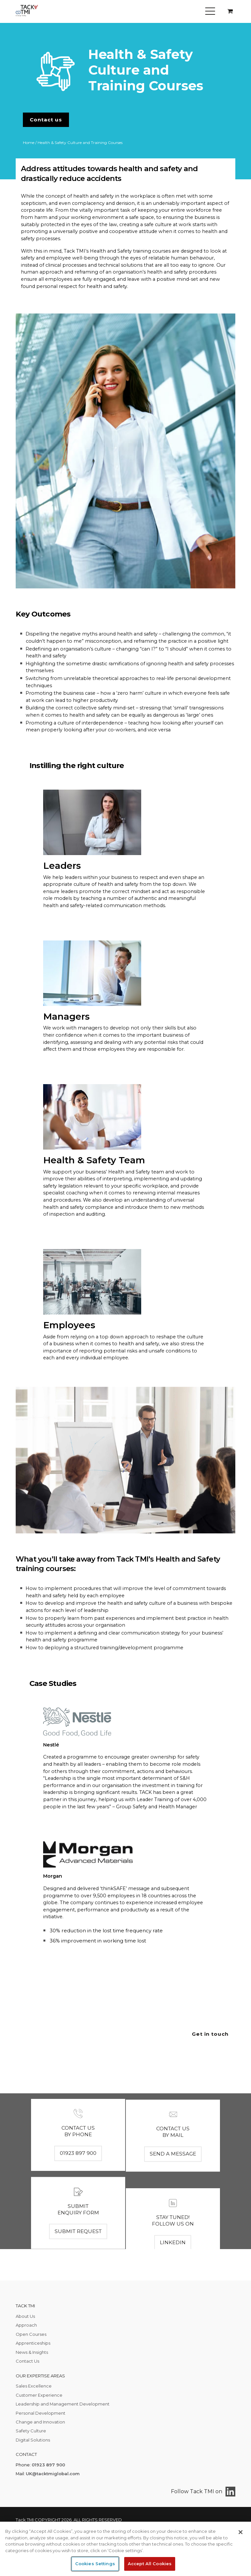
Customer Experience (39, 2395)
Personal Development (40, 2413)
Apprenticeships (33, 2343)
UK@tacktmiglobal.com (53, 2473)
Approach (26, 2325)
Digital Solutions (33, 2439)
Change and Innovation (40, 2421)
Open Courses (31, 2334)
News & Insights (32, 2352)
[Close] (240, 2532)
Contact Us (27, 2361)
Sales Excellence (34, 2385)
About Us (25, 2316)
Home (28, 142)
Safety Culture (31, 2430)
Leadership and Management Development (62, 2403)
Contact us (46, 119)
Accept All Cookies (150, 2563)
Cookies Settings (95, 2563)
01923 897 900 (78, 2179)
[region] (125, 2549)
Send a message (173, 2209)
